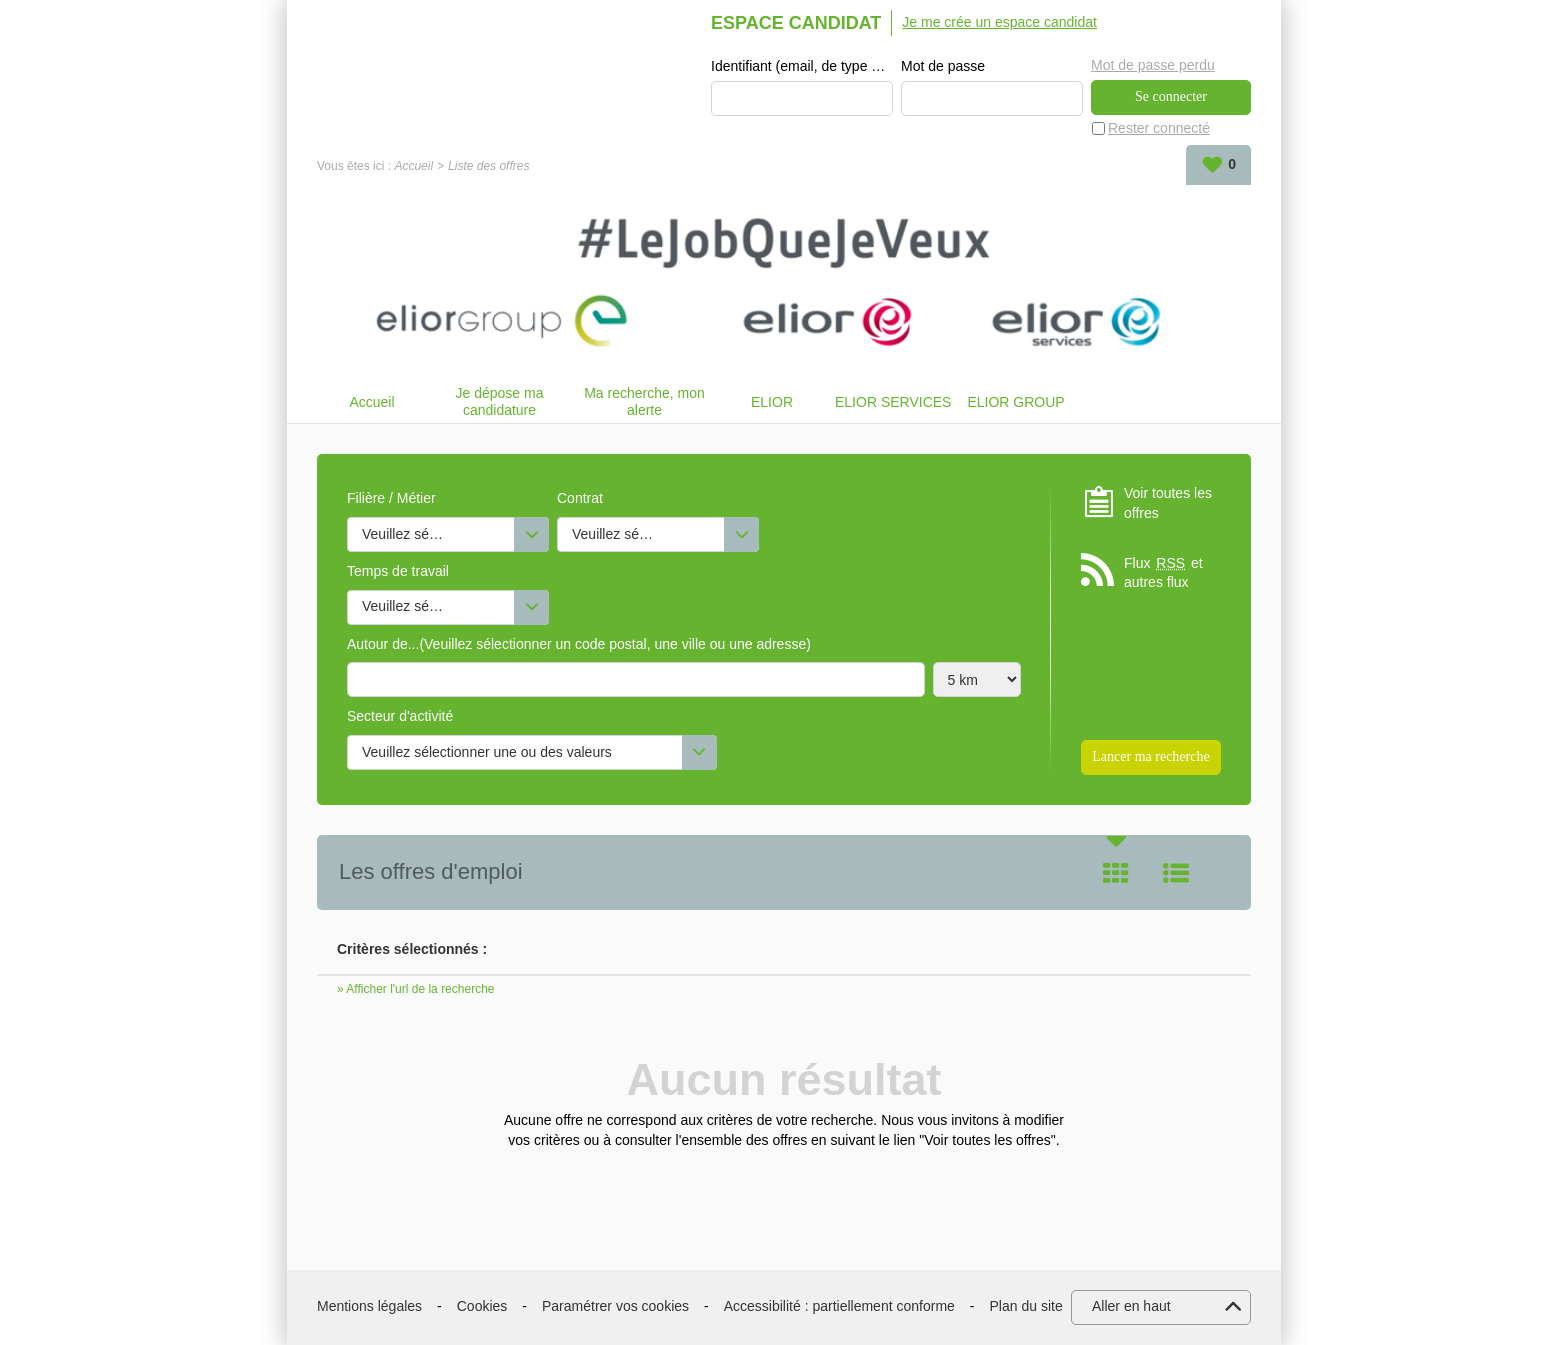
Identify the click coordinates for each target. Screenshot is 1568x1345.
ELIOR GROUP (1015, 402)
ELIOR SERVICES (893, 402)
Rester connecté (1159, 128)
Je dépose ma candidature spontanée (500, 401)
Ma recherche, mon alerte (644, 401)
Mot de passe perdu (1153, 65)
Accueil (413, 166)
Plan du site (1026, 1306)
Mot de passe (943, 66)
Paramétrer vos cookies (615, 1306)
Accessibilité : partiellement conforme (839, 1306)
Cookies (482, 1306)
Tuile (1116, 873)
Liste (1176, 873)
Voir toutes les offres (1168, 503)
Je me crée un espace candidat (999, 22)
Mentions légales (369, 1306)
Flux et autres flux (1163, 572)
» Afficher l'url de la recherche (416, 989)
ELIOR (772, 402)
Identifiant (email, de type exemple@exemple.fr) (802, 66)
